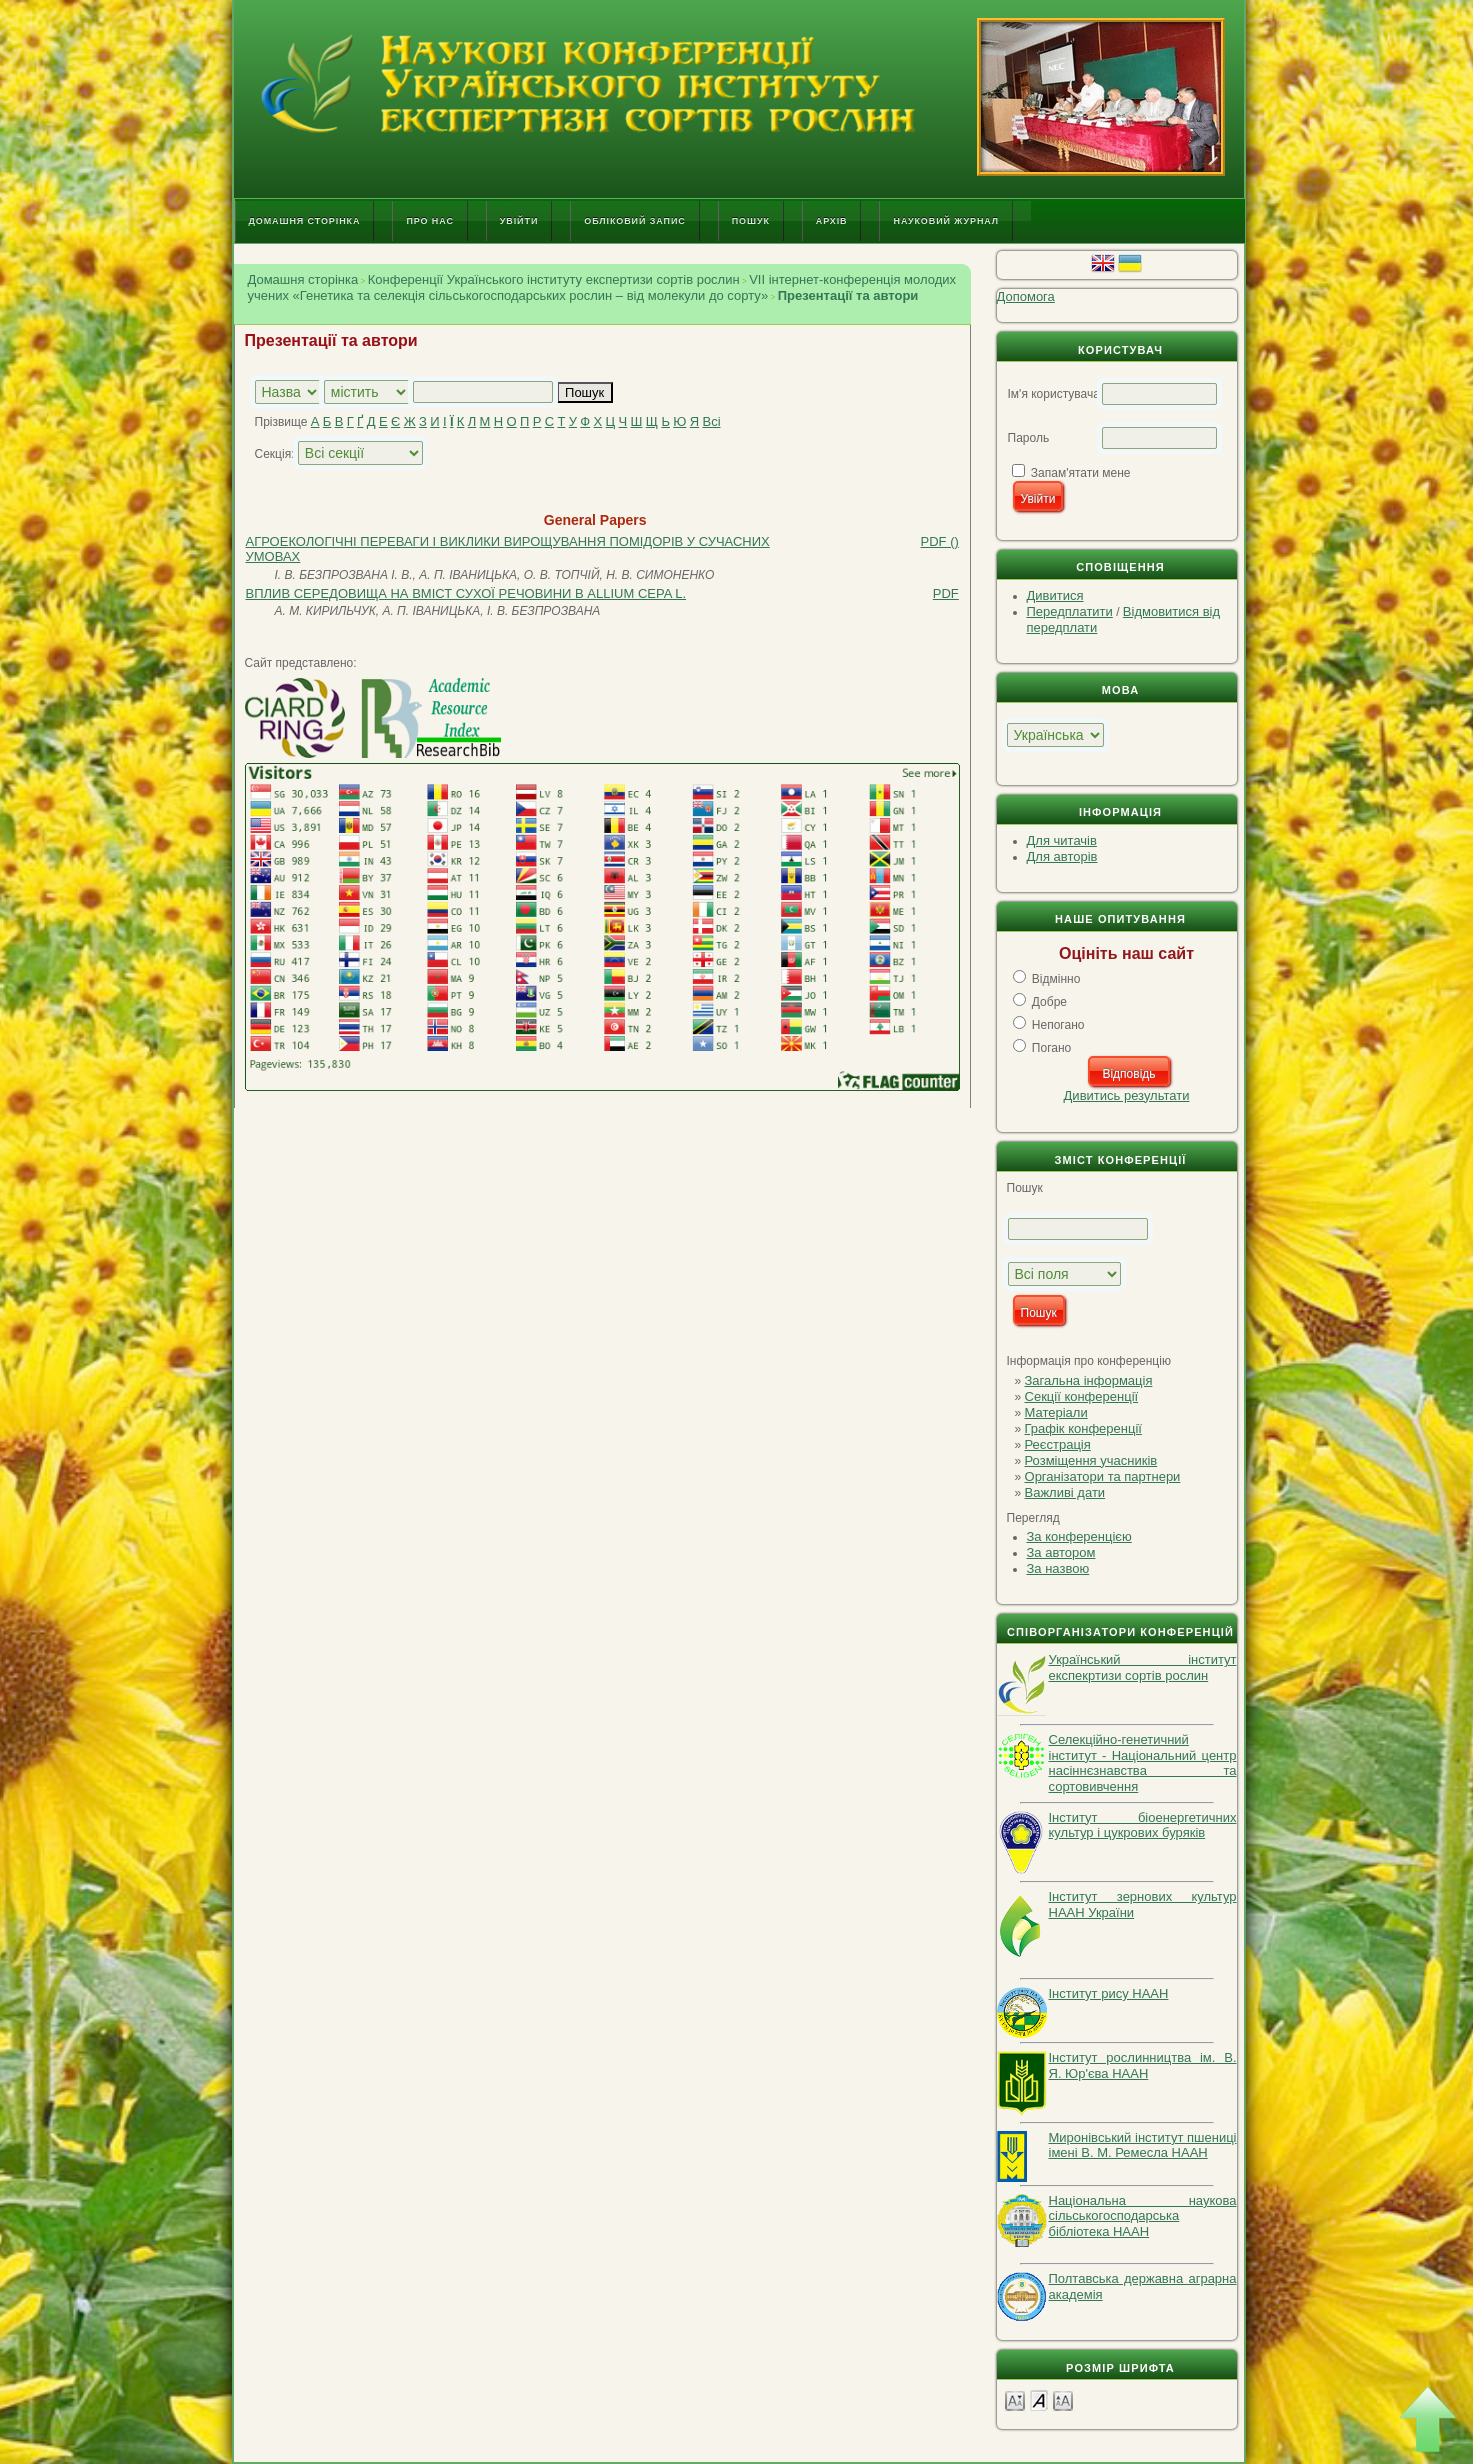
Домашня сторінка (305, 221)
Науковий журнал (946, 221)
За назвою (1058, 1568)
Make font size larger (1063, 2399)
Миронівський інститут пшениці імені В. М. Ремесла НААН (1143, 2145)
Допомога (1026, 296)
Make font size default (1039, 2399)
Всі (711, 421)
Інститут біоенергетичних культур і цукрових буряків (1143, 1825)
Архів (832, 221)
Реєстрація (1058, 1444)
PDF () (940, 541)
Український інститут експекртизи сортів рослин (1143, 1667)
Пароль (1029, 438)
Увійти (519, 221)
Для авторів (1062, 856)
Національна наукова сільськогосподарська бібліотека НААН (1143, 2216)
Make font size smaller (1015, 2399)
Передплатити (1070, 611)
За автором (1061, 1552)
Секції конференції (1082, 1396)
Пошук (751, 221)
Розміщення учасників (1091, 1460)
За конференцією (1079, 1536)
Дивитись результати (1127, 1095)
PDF (946, 593)
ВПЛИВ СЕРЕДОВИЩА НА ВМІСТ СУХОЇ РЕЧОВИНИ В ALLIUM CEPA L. (466, 593)
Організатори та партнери (1103, 1476)
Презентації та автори (848, 295)
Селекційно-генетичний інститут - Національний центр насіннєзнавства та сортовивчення (1143, 1763)
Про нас (429, 221)
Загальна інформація (1089, 1380)
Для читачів (1062, 840)
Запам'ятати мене (1081, 473)
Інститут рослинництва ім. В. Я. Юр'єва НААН (1143, 2065)
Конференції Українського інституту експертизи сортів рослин (554, 279)
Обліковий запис (634, 221)
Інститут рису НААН (1109, 1993)
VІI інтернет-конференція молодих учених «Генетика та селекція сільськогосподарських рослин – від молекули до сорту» (602, 287)
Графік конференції (1083, 1428)
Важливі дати (1065, 1492)
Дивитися (1055, 595)
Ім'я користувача (1054, 394)
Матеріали (1056, 1412)
